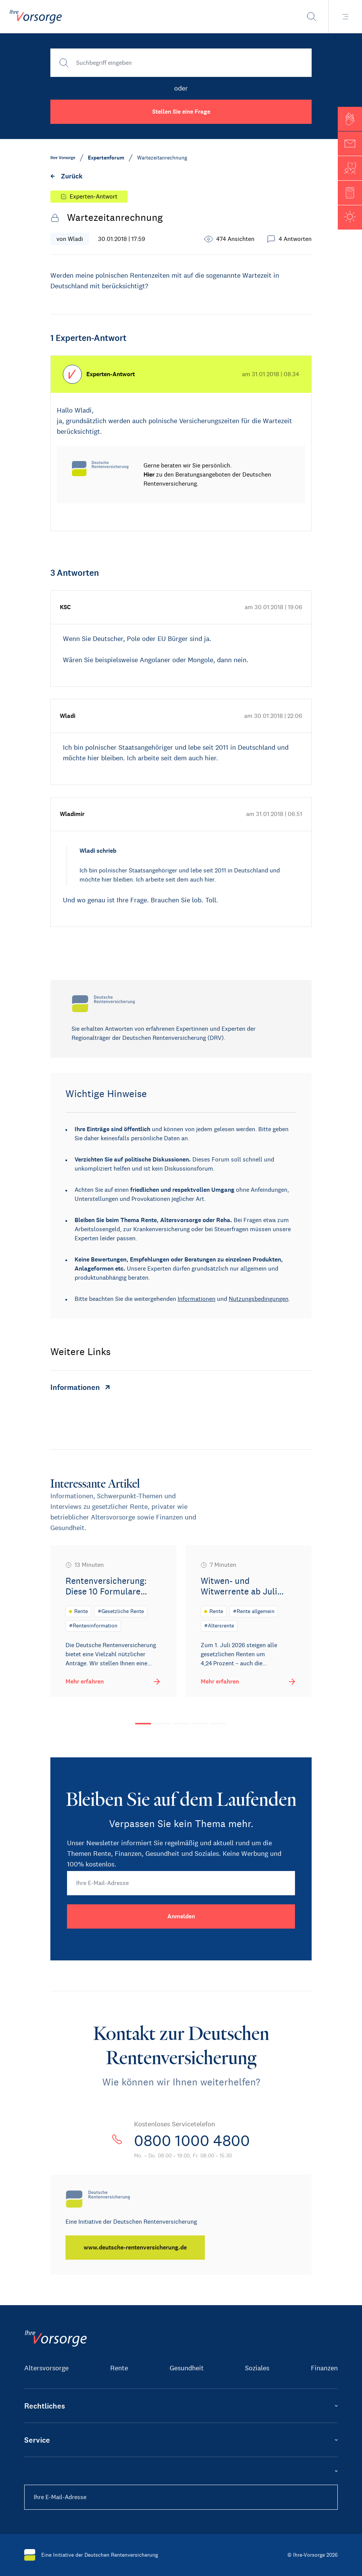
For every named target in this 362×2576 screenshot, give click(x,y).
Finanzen (324, 2368)
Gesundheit (187, 2368)
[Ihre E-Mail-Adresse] (181, 1883)
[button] (350, 119)
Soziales (257, 2368)
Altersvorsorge (46, 2368)
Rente (119, 2368)
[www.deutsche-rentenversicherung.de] (135, 2247)
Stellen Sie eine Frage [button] (181, 111)
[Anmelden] (181, 1916)
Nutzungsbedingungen (259, 1298)
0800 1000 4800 (192, 2140)
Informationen (196, 1298)
